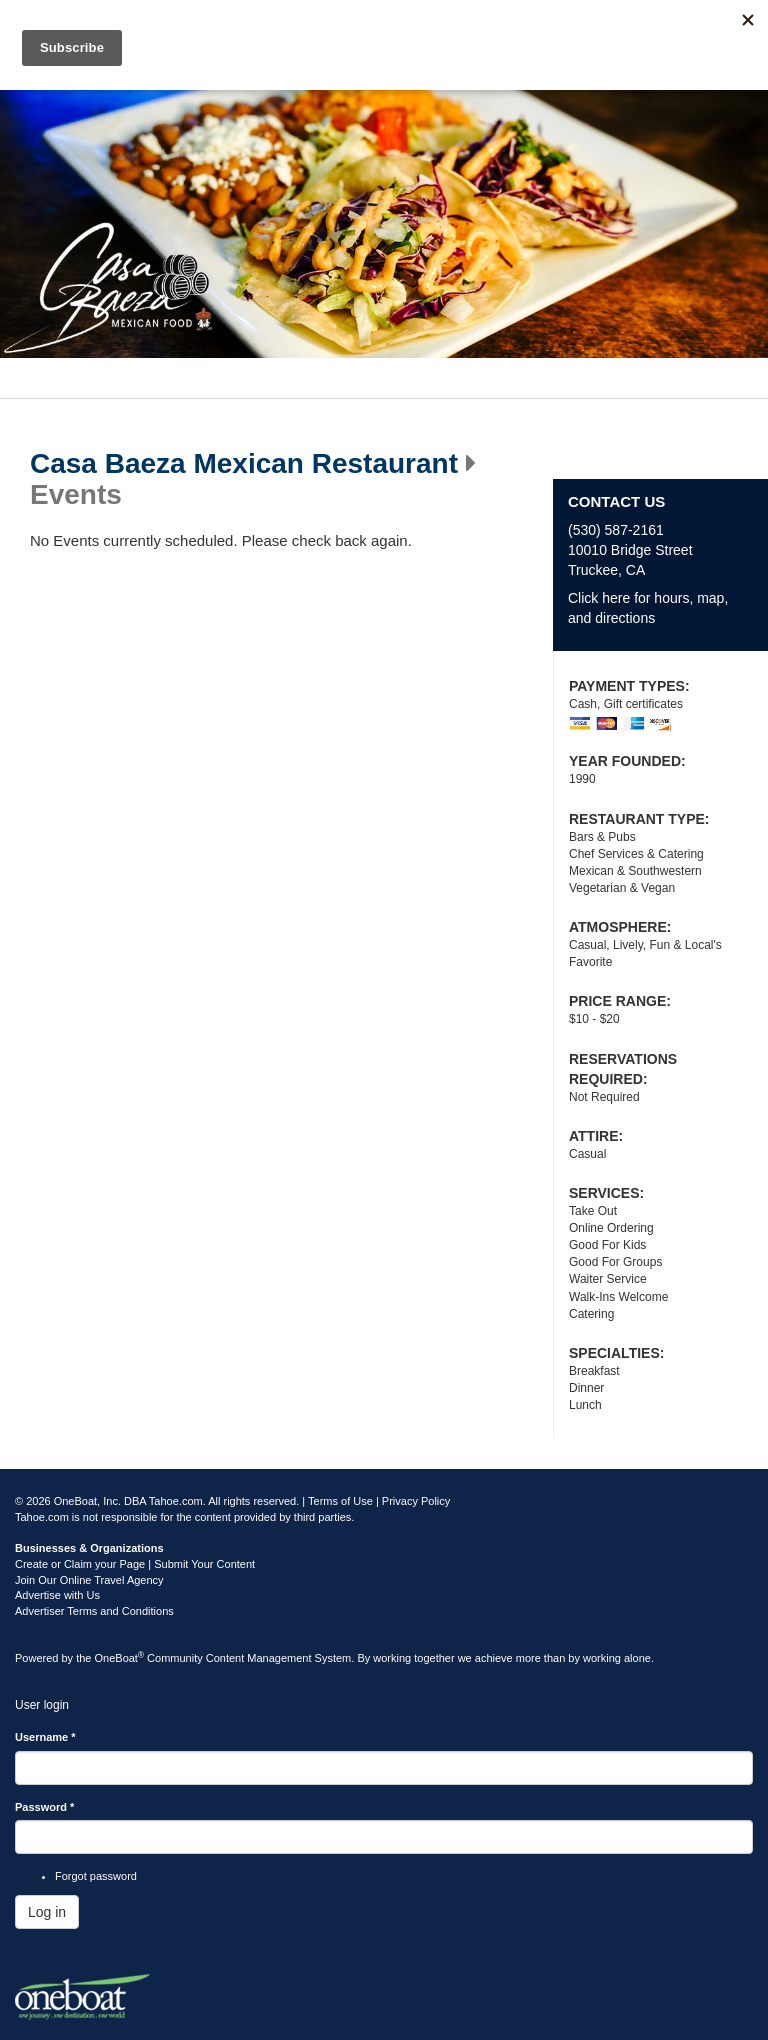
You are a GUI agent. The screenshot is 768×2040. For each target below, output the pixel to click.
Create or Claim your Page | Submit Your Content (135, 1564)
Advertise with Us (57, 1595)
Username (45, 1737)
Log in (47, 1912)
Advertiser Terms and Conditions (94, 1611)
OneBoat (120, 1658)
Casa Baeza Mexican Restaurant (244, 464)
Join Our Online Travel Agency (89, 1580)
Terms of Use (340, 1501)
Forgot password (96, 1876)
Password (44, 1807)
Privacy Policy (416, 1501)
